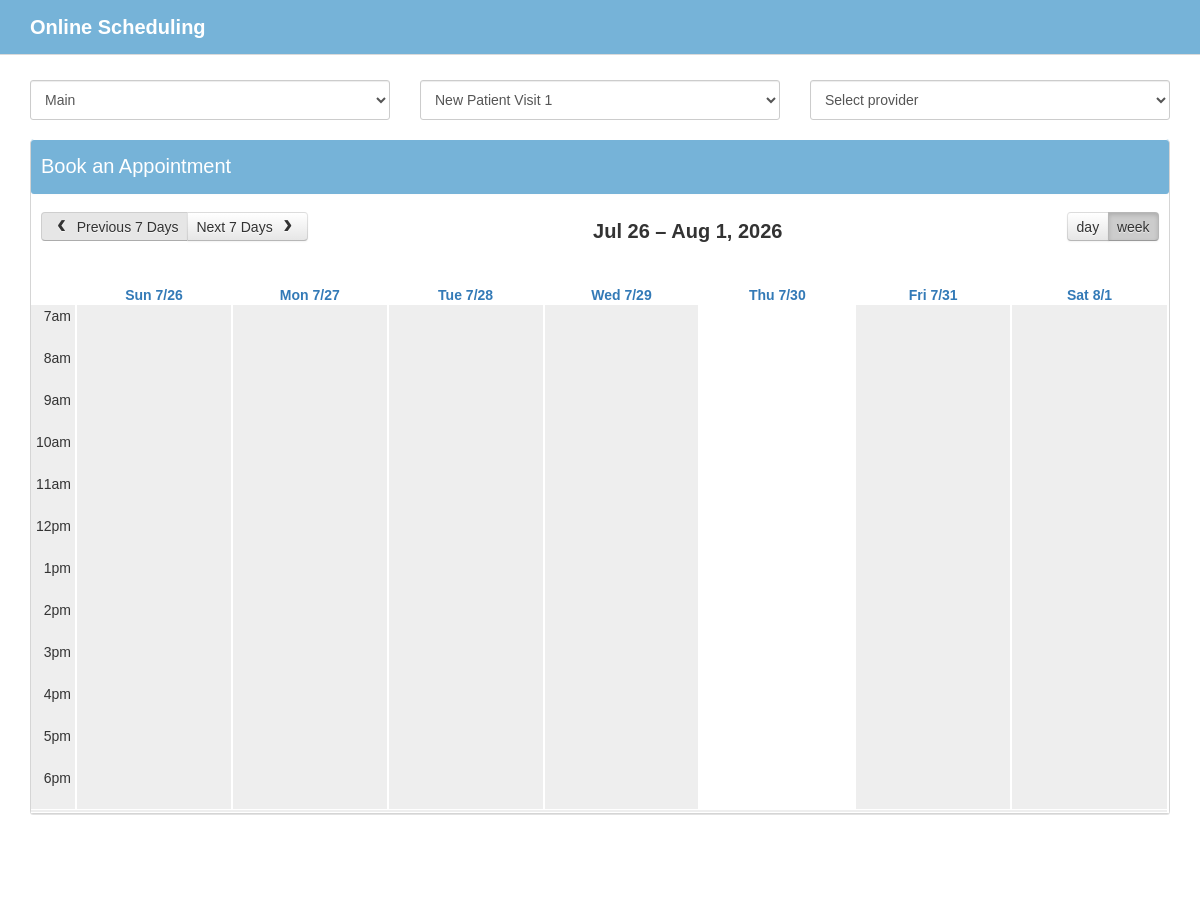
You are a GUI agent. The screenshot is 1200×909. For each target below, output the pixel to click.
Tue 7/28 (465, 295)
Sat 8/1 (1089, 295)
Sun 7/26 (154, 295)
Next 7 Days (246, 227)
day (1088, 227)
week (1133, 227)
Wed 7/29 (621, 295)
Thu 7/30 (777, 295)
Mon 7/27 (310, 295)
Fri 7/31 (933, 295)
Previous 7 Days (115, 227)
